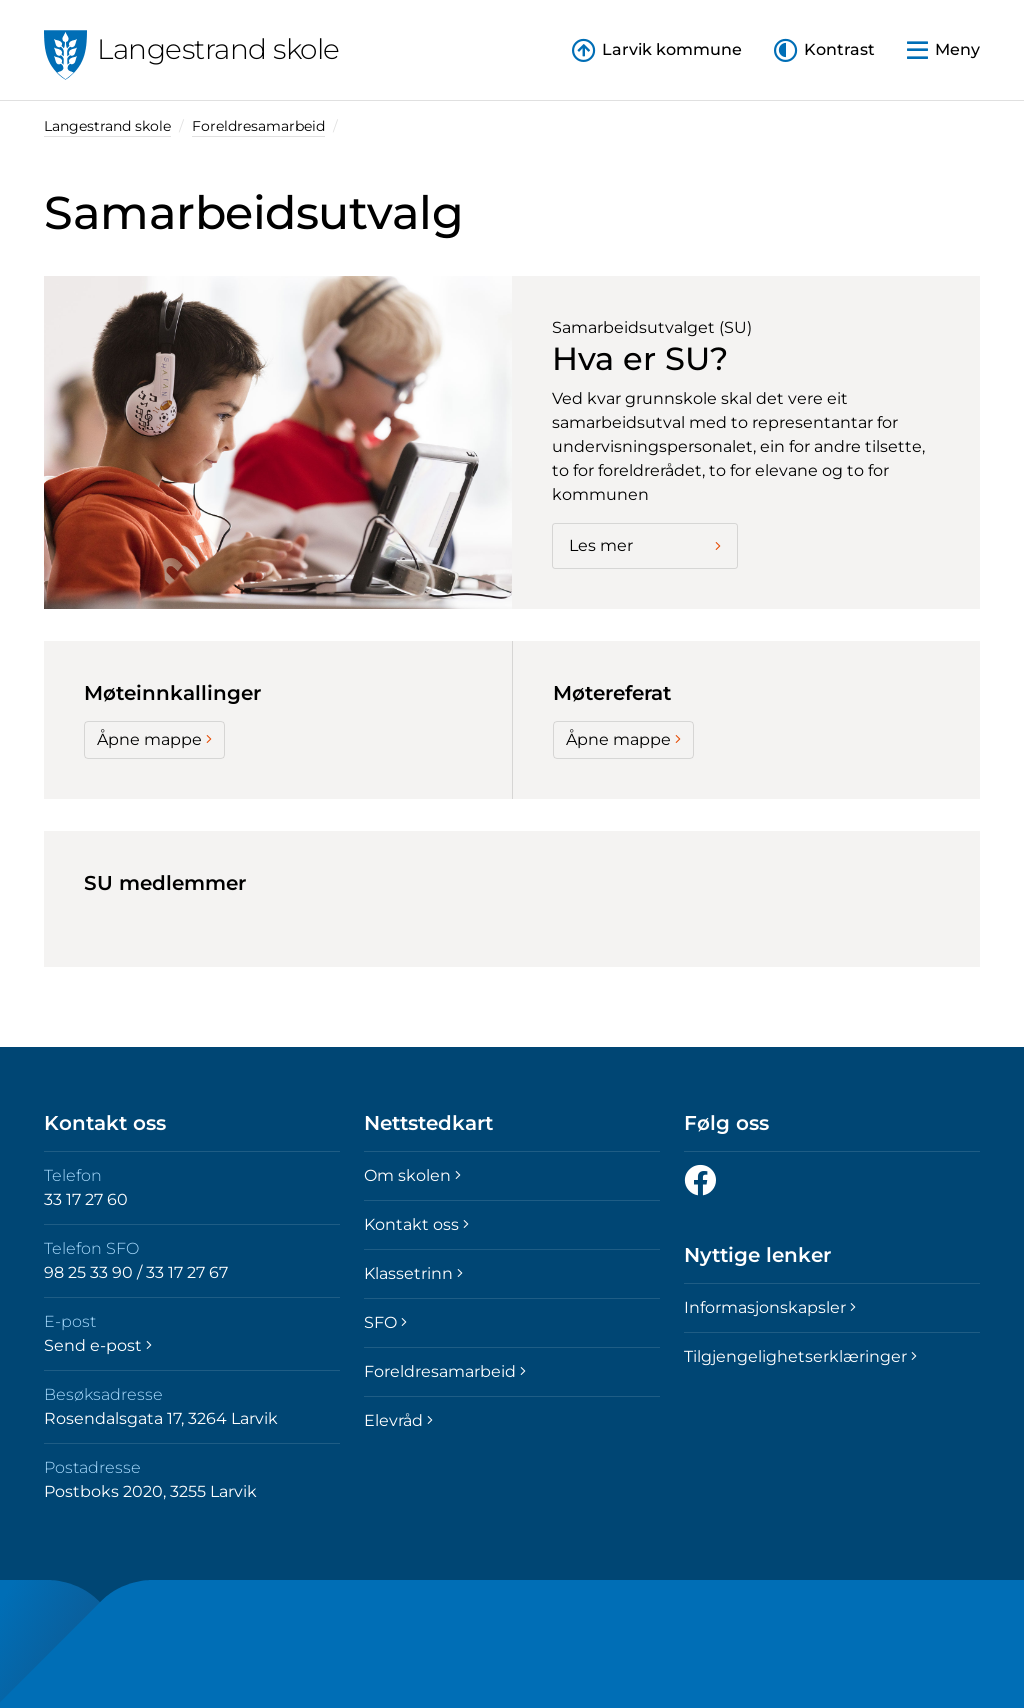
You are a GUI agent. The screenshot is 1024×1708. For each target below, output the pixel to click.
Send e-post (98, 1345)
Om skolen (412, 1175)
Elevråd (398, 1420)
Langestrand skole (107, 126)
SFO (385, 1322)
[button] (824, 50)
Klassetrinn (413, 1273)
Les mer (645, 545)
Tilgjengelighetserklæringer (800, 1356)
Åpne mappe (154, 739)
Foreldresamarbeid (258, 126)
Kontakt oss (416, 1224)
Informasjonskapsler (770, 1307)
